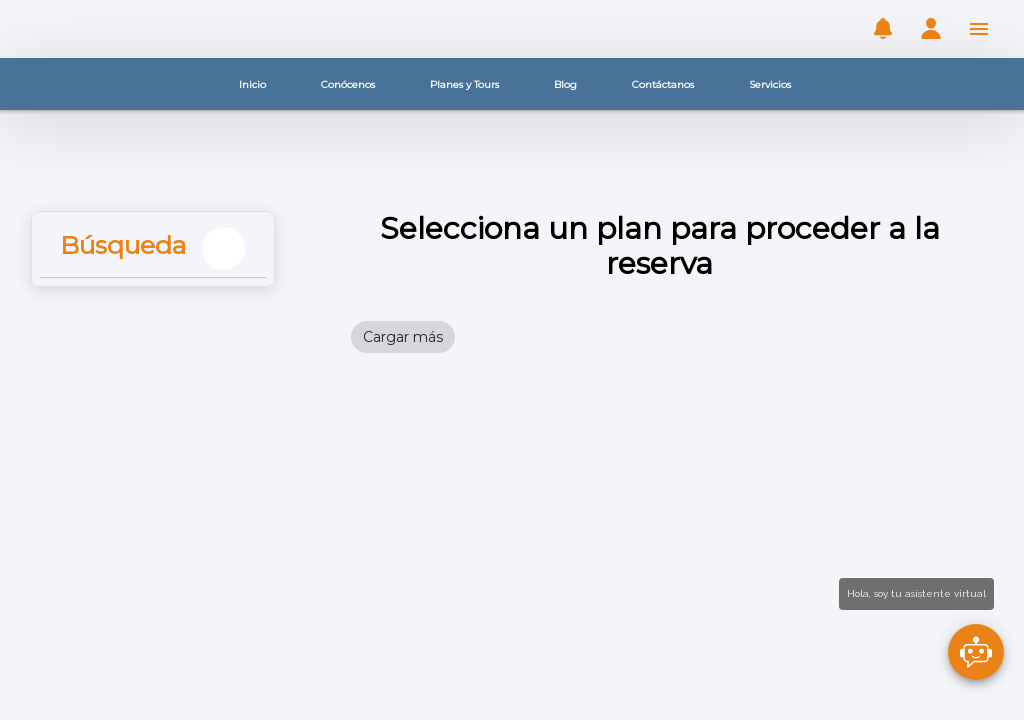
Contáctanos (663, 84)
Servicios (770, 84)
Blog (565, 84)
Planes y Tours (464, 84)
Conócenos (348, 84)
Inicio (252, 84)
